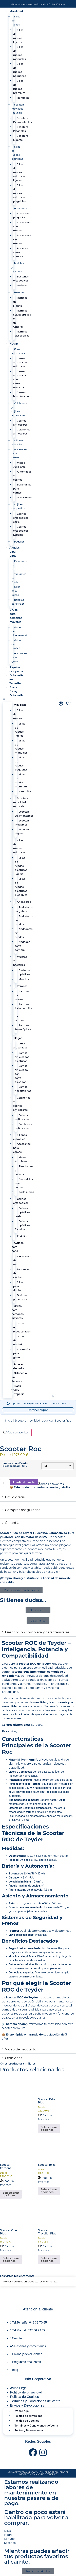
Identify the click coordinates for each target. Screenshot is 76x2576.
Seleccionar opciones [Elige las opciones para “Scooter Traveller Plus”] (49, 2259)
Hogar (13, 343)
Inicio (8, 1420)
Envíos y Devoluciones (27, 2405)
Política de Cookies (24, 2397)
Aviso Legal (18, 2388)
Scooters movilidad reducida (33, 1420)
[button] (7, 700)
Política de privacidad (26, 2392)
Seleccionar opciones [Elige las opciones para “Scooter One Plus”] (11, 2259)
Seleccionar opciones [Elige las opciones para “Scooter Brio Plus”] (49, 2128)
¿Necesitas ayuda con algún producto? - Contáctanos (38, 4)
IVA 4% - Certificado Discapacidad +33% (15, 1464)
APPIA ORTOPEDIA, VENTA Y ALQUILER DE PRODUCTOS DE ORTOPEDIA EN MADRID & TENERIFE (37, 2473)
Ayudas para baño (14, 551)
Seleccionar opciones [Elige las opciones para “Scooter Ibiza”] (49, 2191)
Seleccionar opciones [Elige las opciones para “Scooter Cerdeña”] (11, 2194)
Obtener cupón (37, 1410)
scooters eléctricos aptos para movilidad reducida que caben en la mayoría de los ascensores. (37, 1714)
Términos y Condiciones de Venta (35, 2401)
